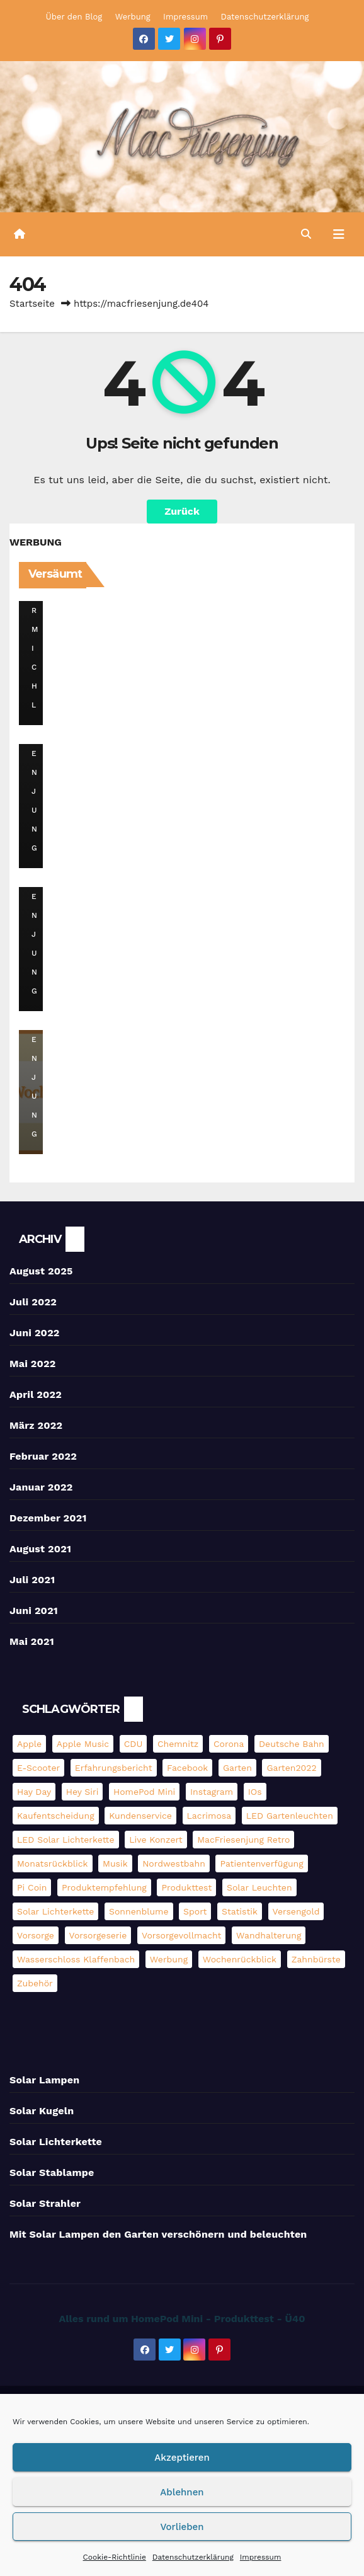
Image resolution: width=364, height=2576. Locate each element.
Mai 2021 (31, 1641)
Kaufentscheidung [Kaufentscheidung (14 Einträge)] (55, 1816)
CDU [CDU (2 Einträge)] (133, 1744)
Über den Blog (74, 16)
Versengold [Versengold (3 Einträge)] (296, 1911)
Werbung (133, 16)
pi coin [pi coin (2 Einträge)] (32, 1887)
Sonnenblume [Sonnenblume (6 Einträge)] (139, 1911)
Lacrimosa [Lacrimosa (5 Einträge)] (209, 1816)
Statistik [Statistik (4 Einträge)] (240, 1911)
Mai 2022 (32, 1364)
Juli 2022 (33, 1302)
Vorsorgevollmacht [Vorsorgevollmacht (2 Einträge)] (182, 1935)
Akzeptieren (182, 2457)
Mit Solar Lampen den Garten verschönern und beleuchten (158, 2234)
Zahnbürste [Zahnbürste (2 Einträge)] (316, 1959)
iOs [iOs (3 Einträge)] (255, 1792)
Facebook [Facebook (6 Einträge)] (187, 1768)
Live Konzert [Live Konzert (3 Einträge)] (156, 1840)
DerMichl (36, 629)
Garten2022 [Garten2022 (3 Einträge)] (291, 1768)
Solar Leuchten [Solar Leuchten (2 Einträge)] (259, 1887)
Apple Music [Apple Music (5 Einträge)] (83, 1744)
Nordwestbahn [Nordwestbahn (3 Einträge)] (173, 1863)
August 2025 (41, 1271)
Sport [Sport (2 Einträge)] (195, 1911)
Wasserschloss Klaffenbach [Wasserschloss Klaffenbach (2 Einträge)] (76, 1959)
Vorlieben (181, 2527)
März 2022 (35, 1425)
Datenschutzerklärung (193, 2557)
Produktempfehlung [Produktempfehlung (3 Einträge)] (104, 1887)
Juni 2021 (33, 1611)
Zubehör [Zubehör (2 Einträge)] (35, 1983)
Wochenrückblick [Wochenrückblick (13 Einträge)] (239, 1959)
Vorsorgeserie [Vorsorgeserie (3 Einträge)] (98, 1935)
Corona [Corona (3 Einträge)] (228, 1744)
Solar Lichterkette (55, 2142)
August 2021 (40, 1549)
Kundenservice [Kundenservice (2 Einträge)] (140, 1816)
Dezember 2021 (48, 1518)
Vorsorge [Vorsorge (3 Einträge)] (35, 1935)
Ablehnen (181, 2492)
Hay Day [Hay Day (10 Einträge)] (34, 1792)
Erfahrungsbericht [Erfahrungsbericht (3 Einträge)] (113, 1768)
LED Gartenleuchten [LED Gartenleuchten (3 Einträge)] (289, 1816)
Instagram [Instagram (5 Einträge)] (211, 1792)
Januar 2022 (40, 1487)
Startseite (32, 303)
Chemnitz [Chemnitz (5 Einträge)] (177, 1744)
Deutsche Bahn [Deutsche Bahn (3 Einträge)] (291, 1744)
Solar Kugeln (41, 2111)
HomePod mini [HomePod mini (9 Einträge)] (144, 1792)
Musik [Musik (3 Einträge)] (115, 1863)
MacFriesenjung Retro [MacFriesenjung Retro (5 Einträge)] (243, 1840)
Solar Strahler (45, 2203)
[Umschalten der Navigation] (338, 234)
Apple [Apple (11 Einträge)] (29, 1744)
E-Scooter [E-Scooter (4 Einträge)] (38, 1768)
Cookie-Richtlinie (114, 2557)
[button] (306, 234)
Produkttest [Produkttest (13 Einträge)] (186, 1887)
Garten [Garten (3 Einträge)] (237, 1768)
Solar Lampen (44, 2080)
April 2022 (35, 1394)
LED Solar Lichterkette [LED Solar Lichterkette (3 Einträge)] (66, 1840)
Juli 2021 (32, 1580)
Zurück (182, 511)
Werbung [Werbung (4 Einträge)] (169, 1959)
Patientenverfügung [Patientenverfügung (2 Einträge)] (261, 1863)
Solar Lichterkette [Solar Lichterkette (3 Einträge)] (55, 1911)
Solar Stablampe (51, 2172)
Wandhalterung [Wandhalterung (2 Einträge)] (268, 1935)
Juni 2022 (34, 1333)
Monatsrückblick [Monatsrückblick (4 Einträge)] (52, 1863)
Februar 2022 (43, 1456)
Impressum (261, 2557)
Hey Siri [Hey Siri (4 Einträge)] (82, 1792)
